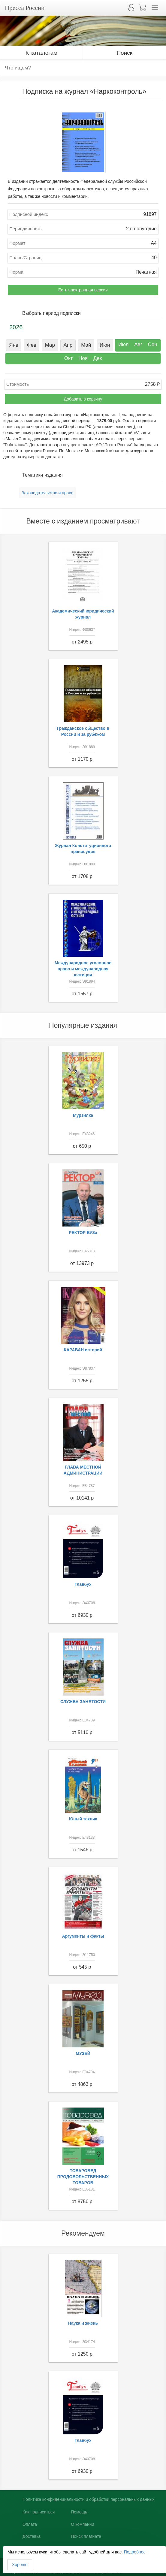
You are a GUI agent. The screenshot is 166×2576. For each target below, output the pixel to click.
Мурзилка (83, 1115)
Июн (105, 345)
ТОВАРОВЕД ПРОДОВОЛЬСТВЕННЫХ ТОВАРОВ (83, 2176)
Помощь (79, 2512)
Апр (68, 345)
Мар (50, 345)
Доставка (32, 2536)
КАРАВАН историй (83, 1349)
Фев (31, 345)
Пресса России (24, 7)
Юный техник (83, 1818)
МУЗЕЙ (83, 2053)
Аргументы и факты (83, 1936)
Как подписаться (39, 2512)
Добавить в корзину (83, 399)
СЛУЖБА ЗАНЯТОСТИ (83, 1701)
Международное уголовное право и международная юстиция (83, 968)
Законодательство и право (48, 492)
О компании (82, 2524)
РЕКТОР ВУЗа (83, 1232)
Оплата (30, 2524)
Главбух (83, 1584)
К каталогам (41, 53)
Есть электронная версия (83, 289)
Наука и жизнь (83, 2323)
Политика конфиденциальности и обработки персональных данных (89, 2499)
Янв (13, 345)
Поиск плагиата (86, 2536)
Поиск (124, 53)
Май (86, 345)
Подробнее (135, 2552)
